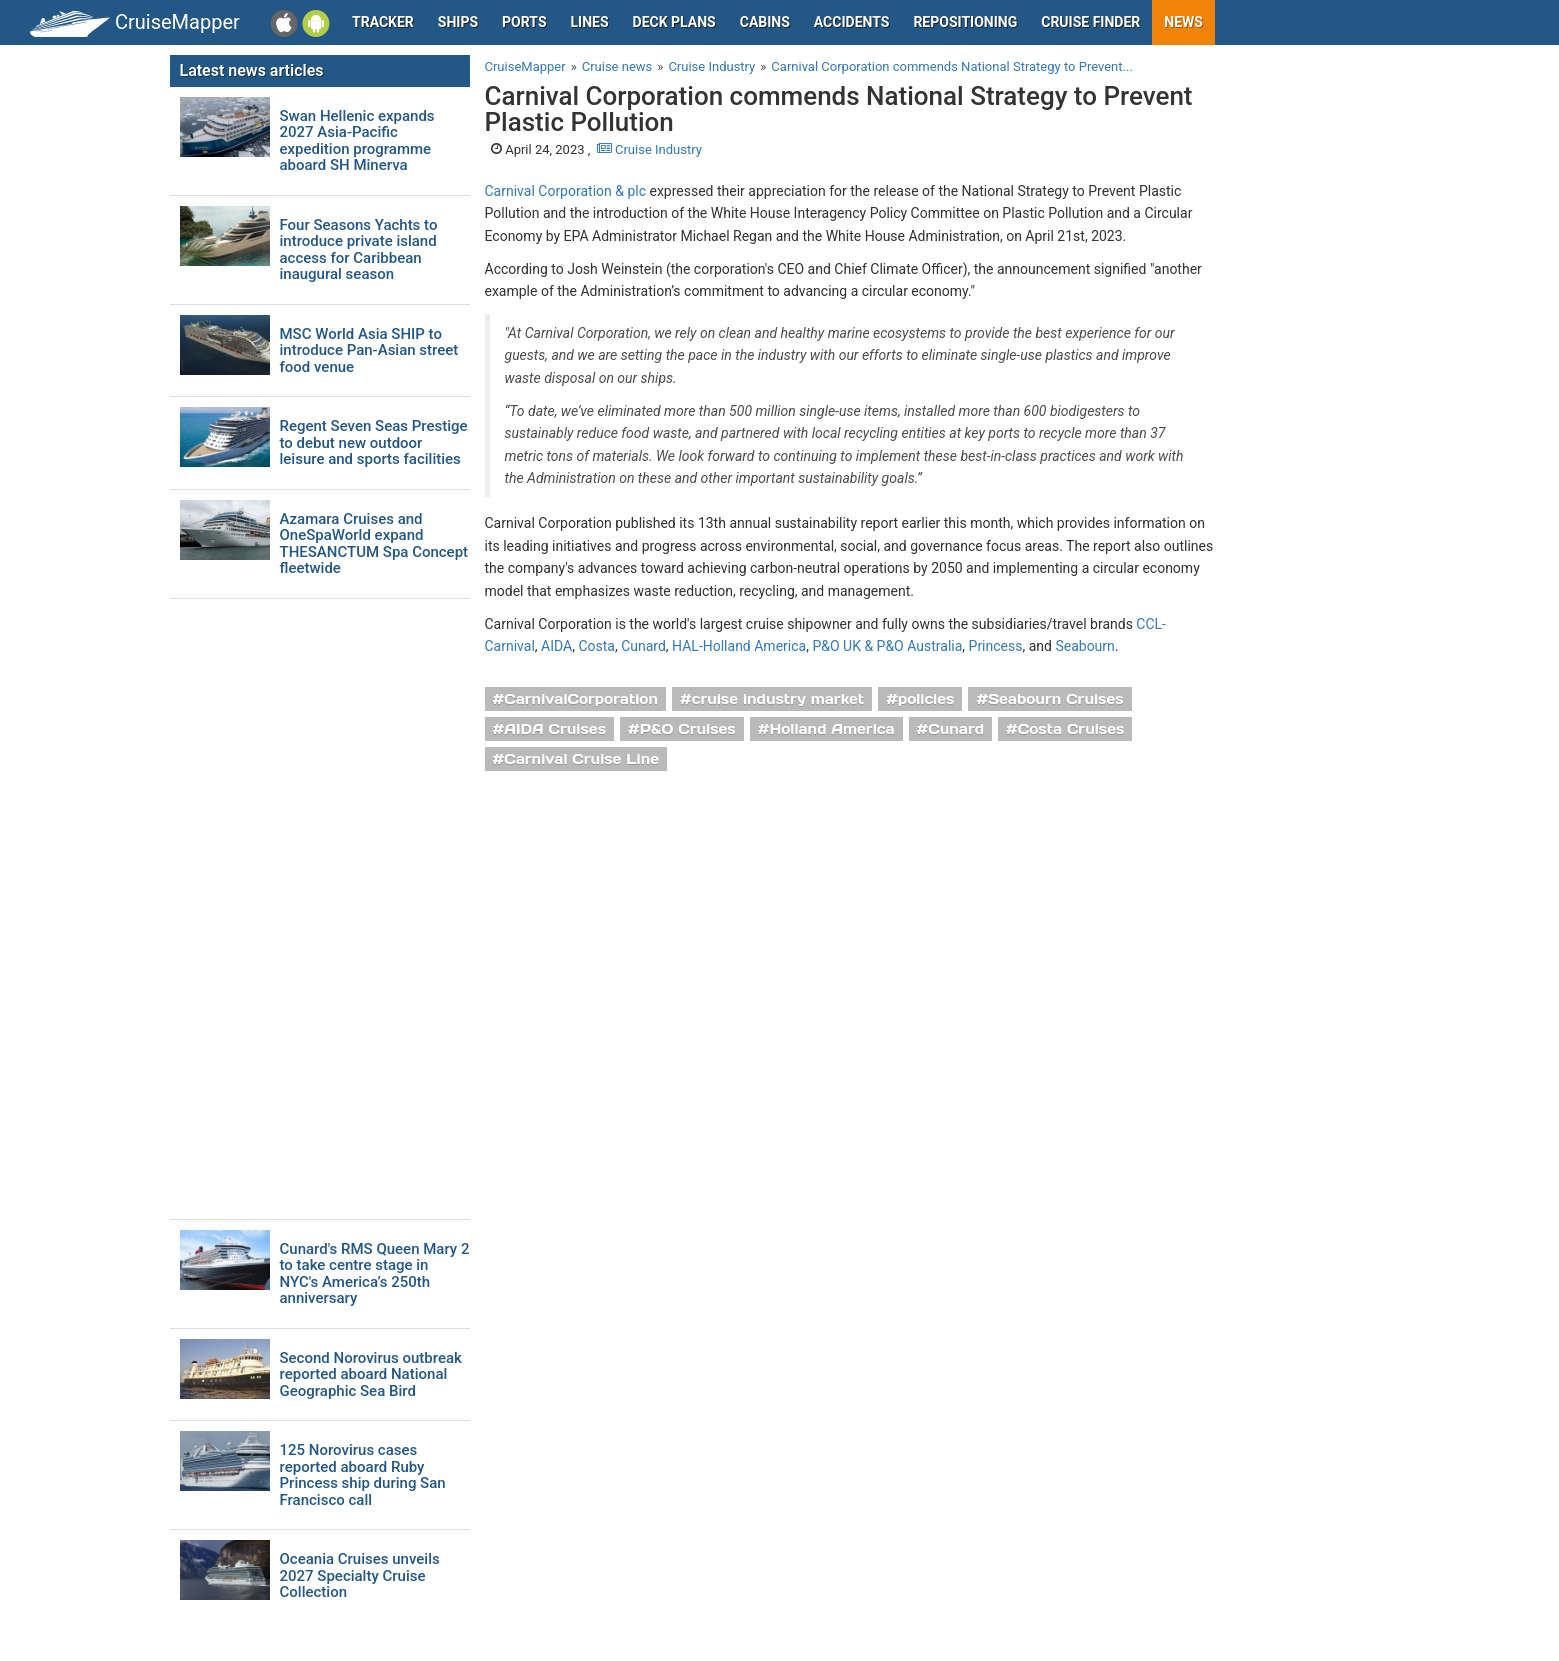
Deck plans (674, 22)
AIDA (556, 646)
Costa (596, 646)
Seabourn (1084, 646)
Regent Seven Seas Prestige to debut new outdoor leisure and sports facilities (374, 443)
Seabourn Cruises (1055, 699)
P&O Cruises (688, 729)
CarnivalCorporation (581, 699)
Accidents (852, 22)
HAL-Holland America (739, 646)
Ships (458, 22)
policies (926, 699)
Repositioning (965, 22)
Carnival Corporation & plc (566, 191)
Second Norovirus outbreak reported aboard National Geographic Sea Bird (371, 1375)
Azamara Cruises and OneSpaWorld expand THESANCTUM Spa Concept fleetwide (374, 544)
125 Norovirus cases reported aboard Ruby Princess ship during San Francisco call (363, 1475)
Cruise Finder (1090, 22)
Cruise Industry (649, 149)
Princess (996, 646)
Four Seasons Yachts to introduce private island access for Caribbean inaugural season (359, 250)
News (1183, 22)
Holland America (831, 729)
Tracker (383, 22)
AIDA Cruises (555, 729)
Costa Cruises (1071, 729)
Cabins (765, 22)
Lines (590, 22)
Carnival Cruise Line (581, 759)
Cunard (643, 646)
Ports (524, 22)
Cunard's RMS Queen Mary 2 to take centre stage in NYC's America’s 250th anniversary (375, 1274)
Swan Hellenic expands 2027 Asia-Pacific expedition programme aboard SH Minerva (357, 141)
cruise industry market (778, 699)
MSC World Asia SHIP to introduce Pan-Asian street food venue (369, 351)
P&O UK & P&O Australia (887, 646)
